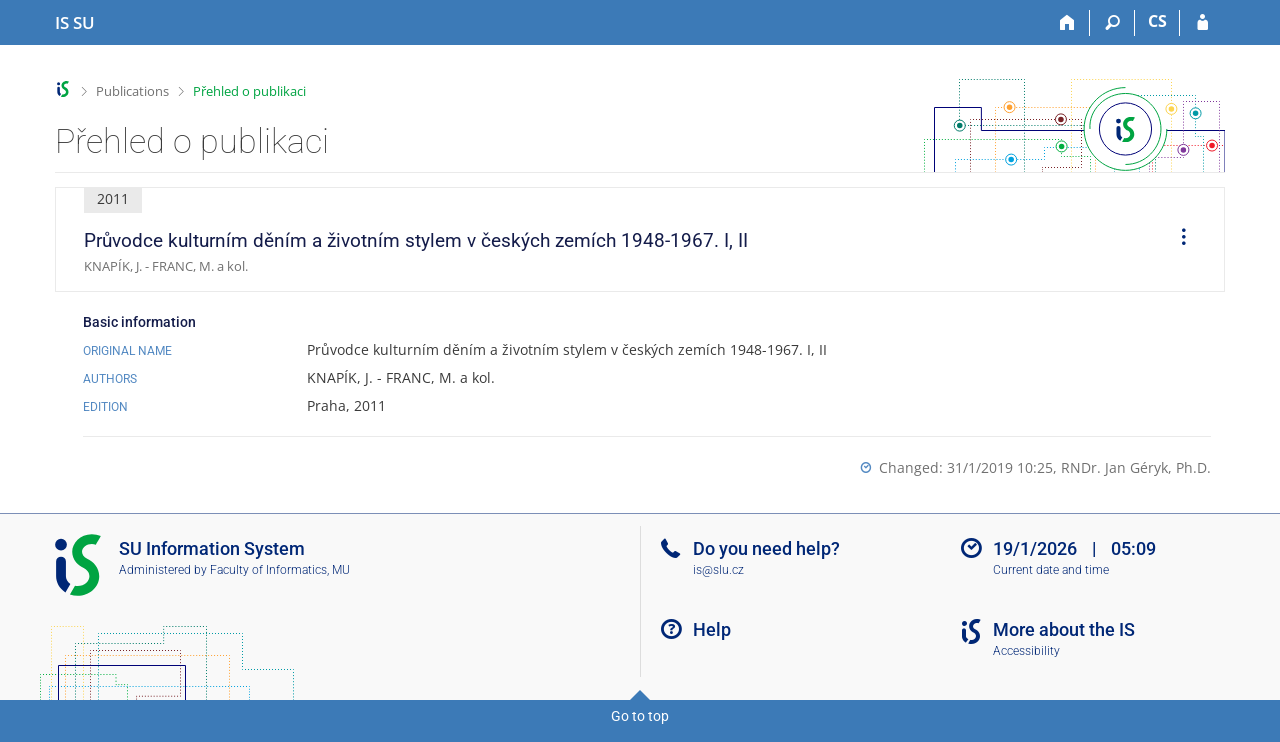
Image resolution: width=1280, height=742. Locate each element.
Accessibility (1026, 651)
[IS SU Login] (1202, 23)
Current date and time (1051, 570)
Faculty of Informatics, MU (280, 570)
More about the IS (1064, 629)
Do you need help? (766, 548)
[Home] (1067, 23)
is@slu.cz (718, 570)
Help (712, 629)
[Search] (1112, 23)
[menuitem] (1177, 240)
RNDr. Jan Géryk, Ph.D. (1136, 467)
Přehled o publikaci (249, 91)
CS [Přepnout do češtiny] (1157, 21)
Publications (132, 91)
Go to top (640, 716)
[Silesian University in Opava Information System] (75, 23)
